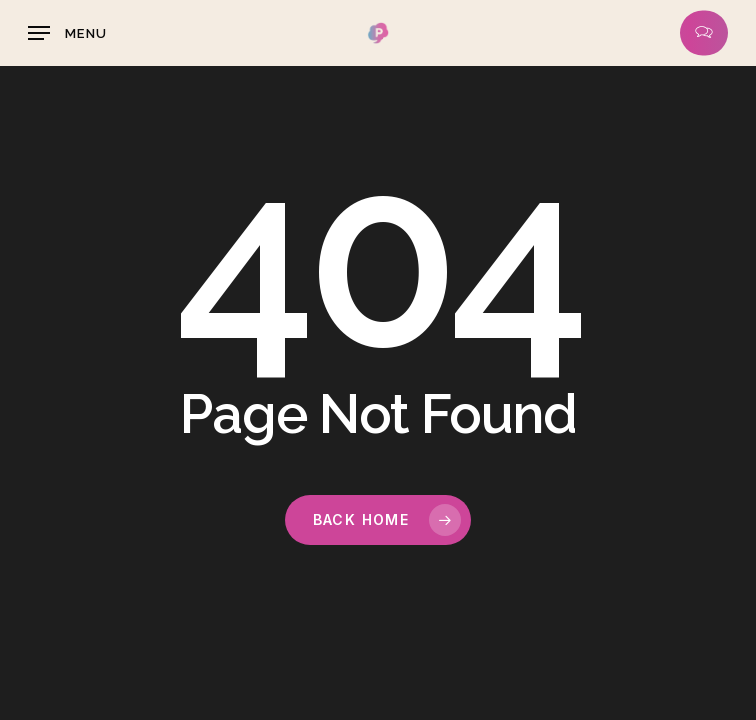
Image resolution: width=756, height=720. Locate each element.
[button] (67, 33)
